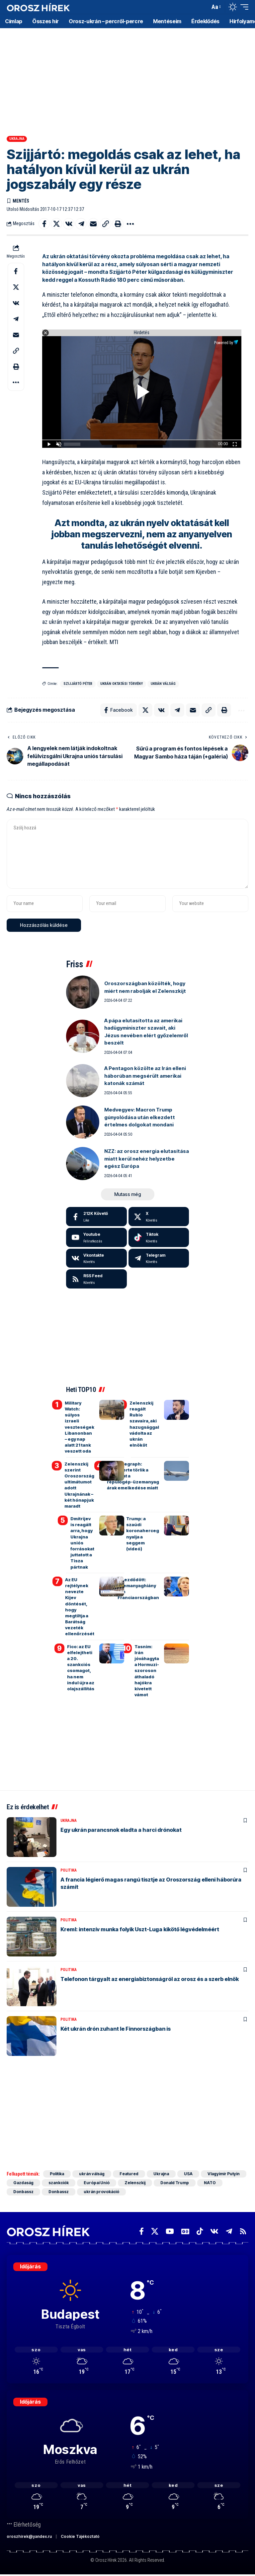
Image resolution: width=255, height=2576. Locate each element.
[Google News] (185, 2231)
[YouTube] (170, 2231)
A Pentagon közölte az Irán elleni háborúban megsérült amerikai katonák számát (145, 1075)
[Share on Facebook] (44, 223)
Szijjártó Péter (77, 684)
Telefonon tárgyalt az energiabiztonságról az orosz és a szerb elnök (149, 1979)
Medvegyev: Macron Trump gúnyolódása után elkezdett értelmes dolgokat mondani (139, 1117)
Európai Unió (97, 2182)
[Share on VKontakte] (68, 223)
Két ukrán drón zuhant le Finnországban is (115, 2028)
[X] (158, 1216)
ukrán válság (163, 684)
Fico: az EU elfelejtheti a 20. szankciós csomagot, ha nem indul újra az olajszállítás (80, 1667)
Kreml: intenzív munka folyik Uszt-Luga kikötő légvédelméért (139, 1929)
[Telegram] (158, 1258)
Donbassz (23, 2191)
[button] (203, 7)
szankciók (58, 2182)
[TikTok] (200, 2231)
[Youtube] (96, 1237)
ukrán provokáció (101, 2191)
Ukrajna (17, 139)
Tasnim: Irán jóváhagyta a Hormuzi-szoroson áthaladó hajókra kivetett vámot (146, 1671)
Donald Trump (174, 2182)
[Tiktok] (158, 1237)
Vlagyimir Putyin (224, 2173)
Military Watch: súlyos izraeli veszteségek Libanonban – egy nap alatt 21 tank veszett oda (79, 1427)
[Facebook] (96, 1216)
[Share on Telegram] (81, 223)
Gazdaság (23, 2182)
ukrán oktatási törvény (121, 684)
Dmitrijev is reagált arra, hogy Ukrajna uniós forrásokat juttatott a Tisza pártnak (82, 1543)
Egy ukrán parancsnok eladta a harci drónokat (121, 1830)
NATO (210, 2182)
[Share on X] (56, 223)
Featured (129, 2173)
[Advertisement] (127, 79)
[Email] (93, 223)
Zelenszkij (135, 2182)
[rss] (96, 1278)
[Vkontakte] (96, 1258)
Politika (68, 1870)
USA (188, 2173)
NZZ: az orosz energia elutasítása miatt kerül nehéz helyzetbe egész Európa (146, 1158)
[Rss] (243, 2231)
